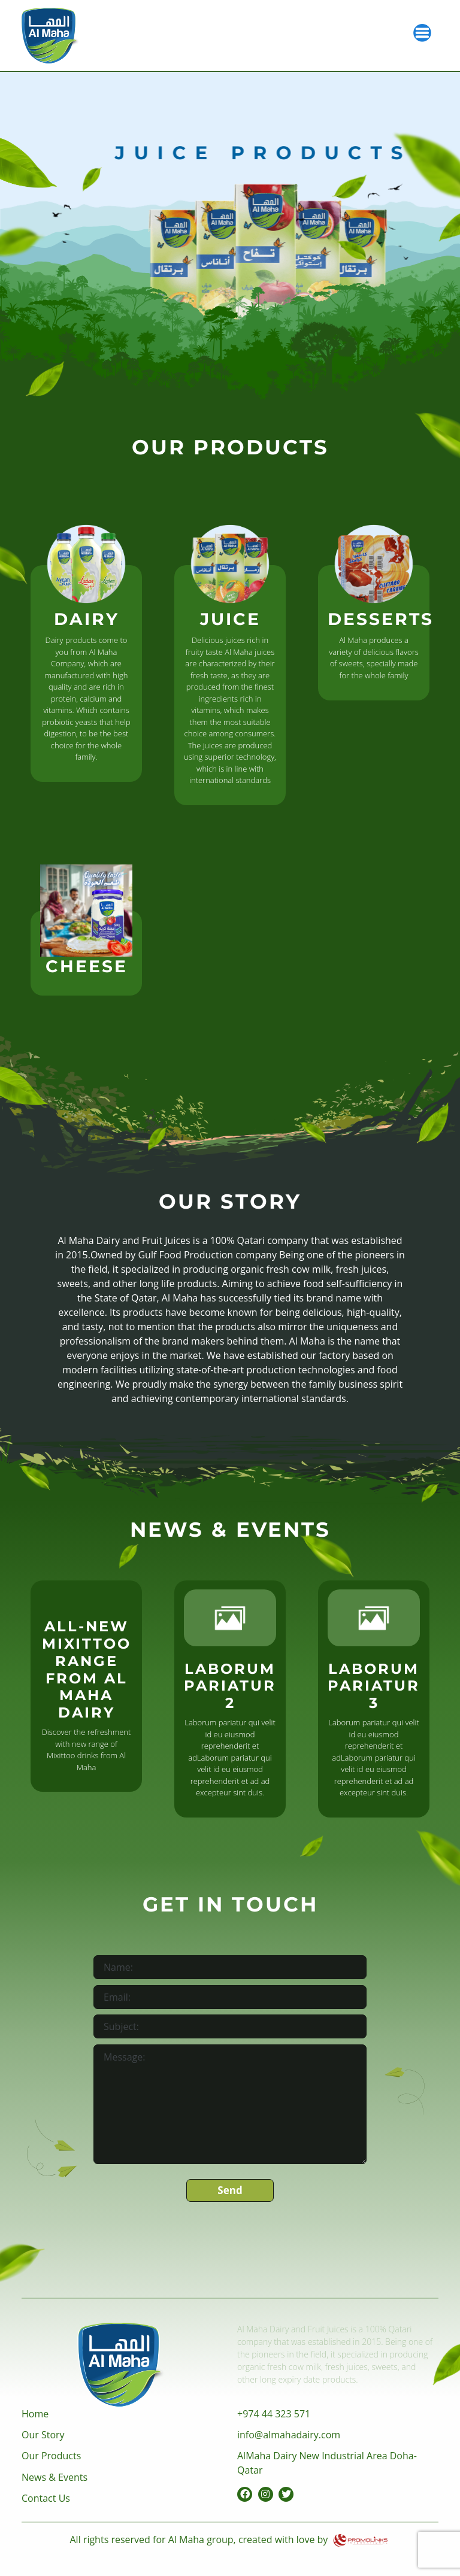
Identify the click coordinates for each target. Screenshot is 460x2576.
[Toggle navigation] (422, 32)
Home (35, 2413)
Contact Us (46, 2498)
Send (229, 2190)
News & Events (54, 2477)
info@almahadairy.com (288, 2434)
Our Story (43, 2434)
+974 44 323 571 (273, 2413)
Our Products (51, 2455)
